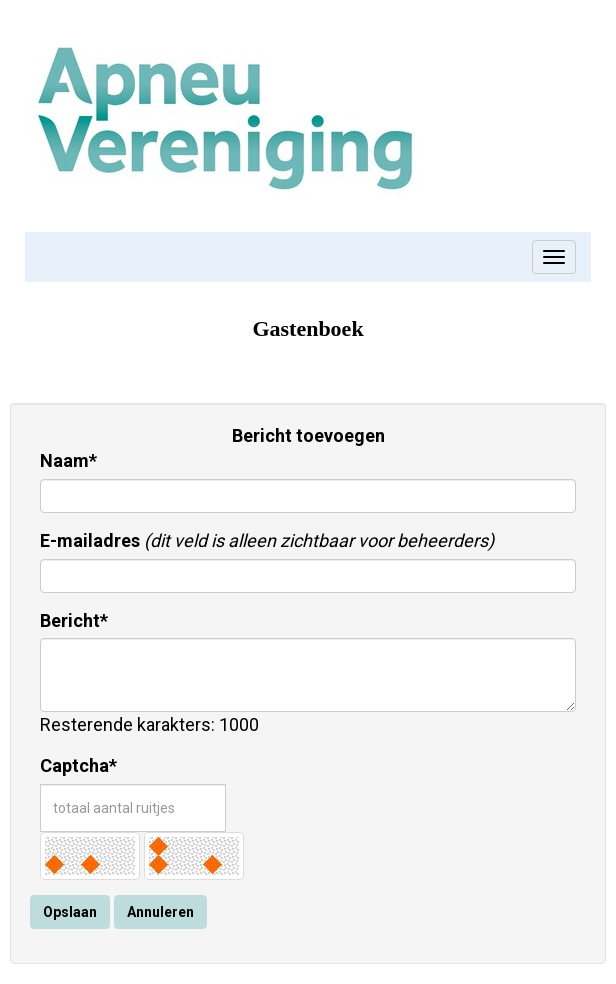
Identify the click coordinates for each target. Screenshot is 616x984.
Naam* (68, 460)
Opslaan (70, 912)
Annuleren (160, 912)
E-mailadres (90, 540)
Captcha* (78, 765)
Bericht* (74, 620)
